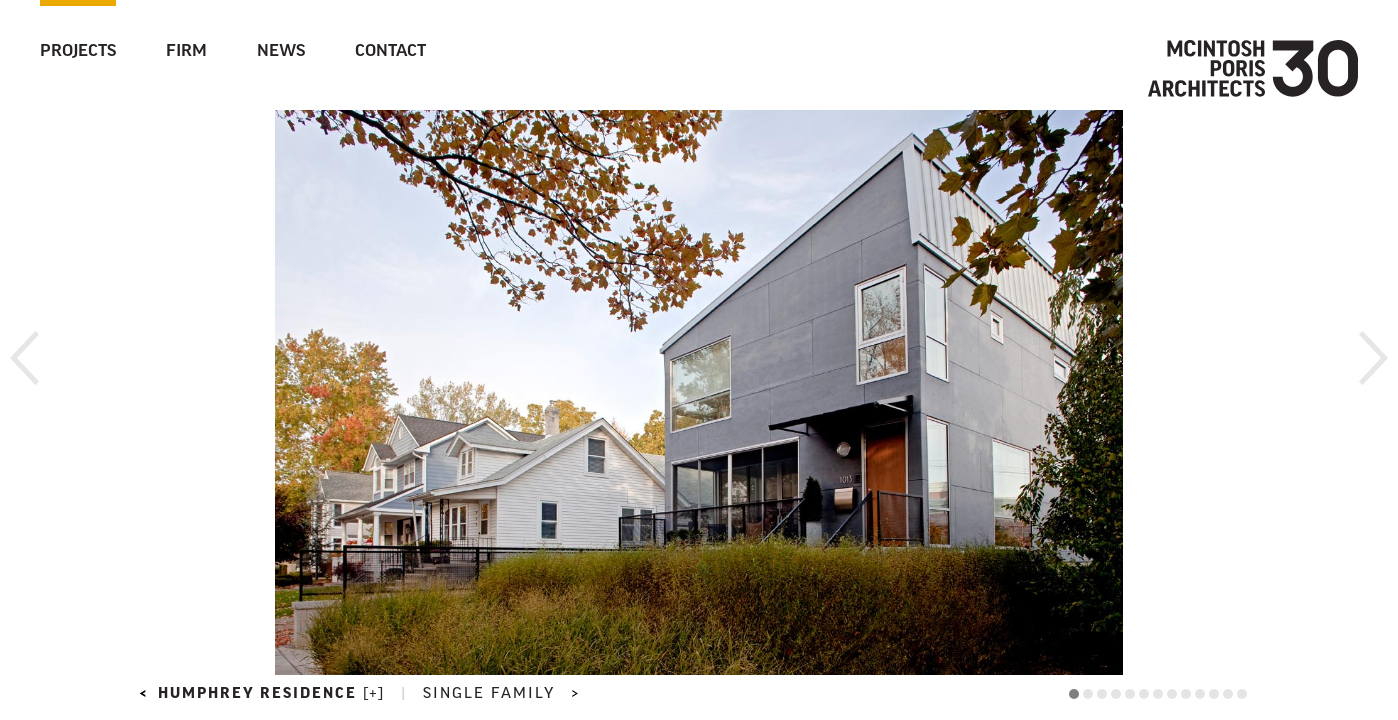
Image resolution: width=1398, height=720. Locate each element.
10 (1200, 694)
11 (1214, 694)
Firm (186, 52)
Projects (78, 52)
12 (1228, 694)
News (281, 52)
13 (1242, 694)
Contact (390, 52)
